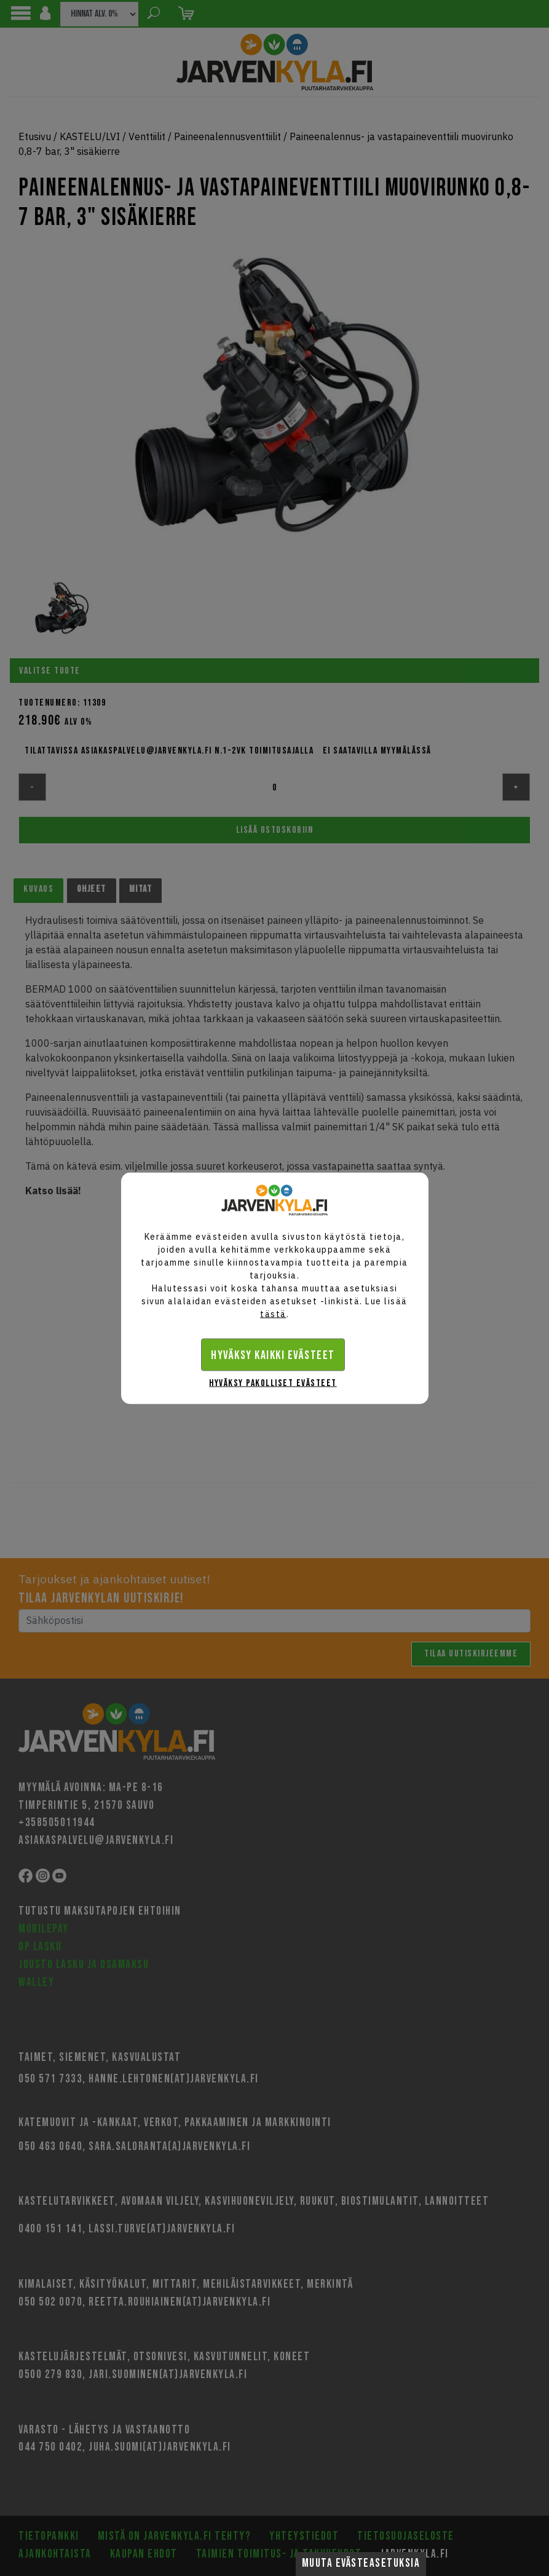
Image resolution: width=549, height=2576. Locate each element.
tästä (273, 1313)
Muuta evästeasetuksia (361, 2563)
